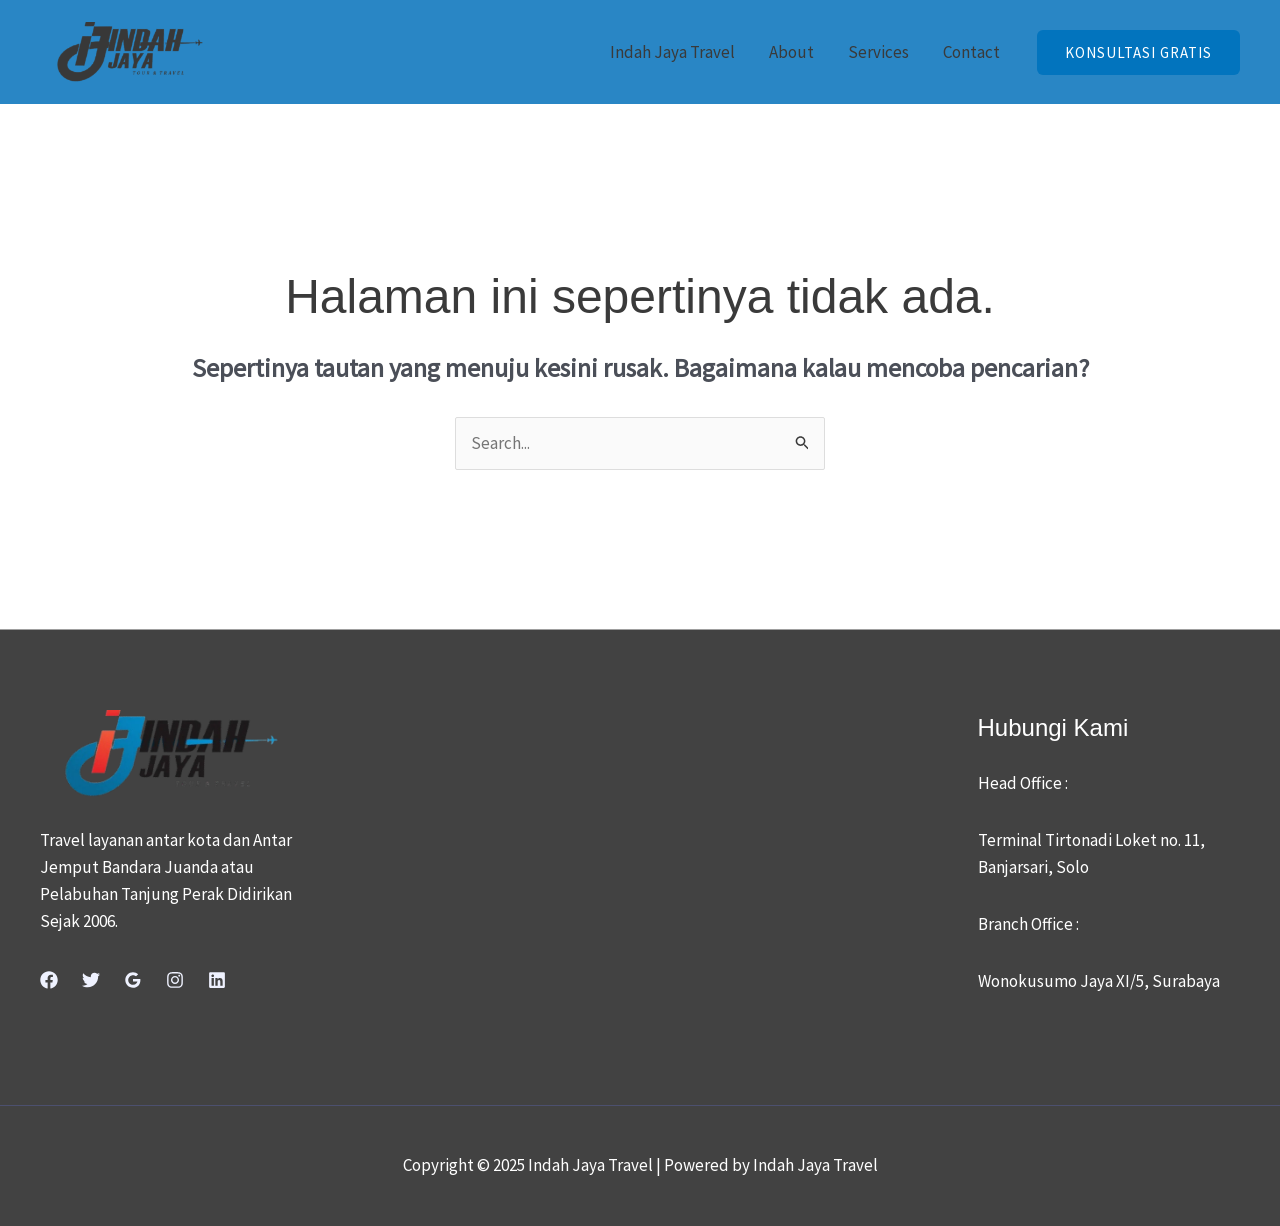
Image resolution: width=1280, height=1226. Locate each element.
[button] (1138, 52)
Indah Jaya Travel (672, 52)
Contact (971, 52)
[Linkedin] (217, 980)
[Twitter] (91, 980)
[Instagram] (175, 980)
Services (878, 52)
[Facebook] (49, 980)
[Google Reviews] (133, 980)
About (791, 52)
